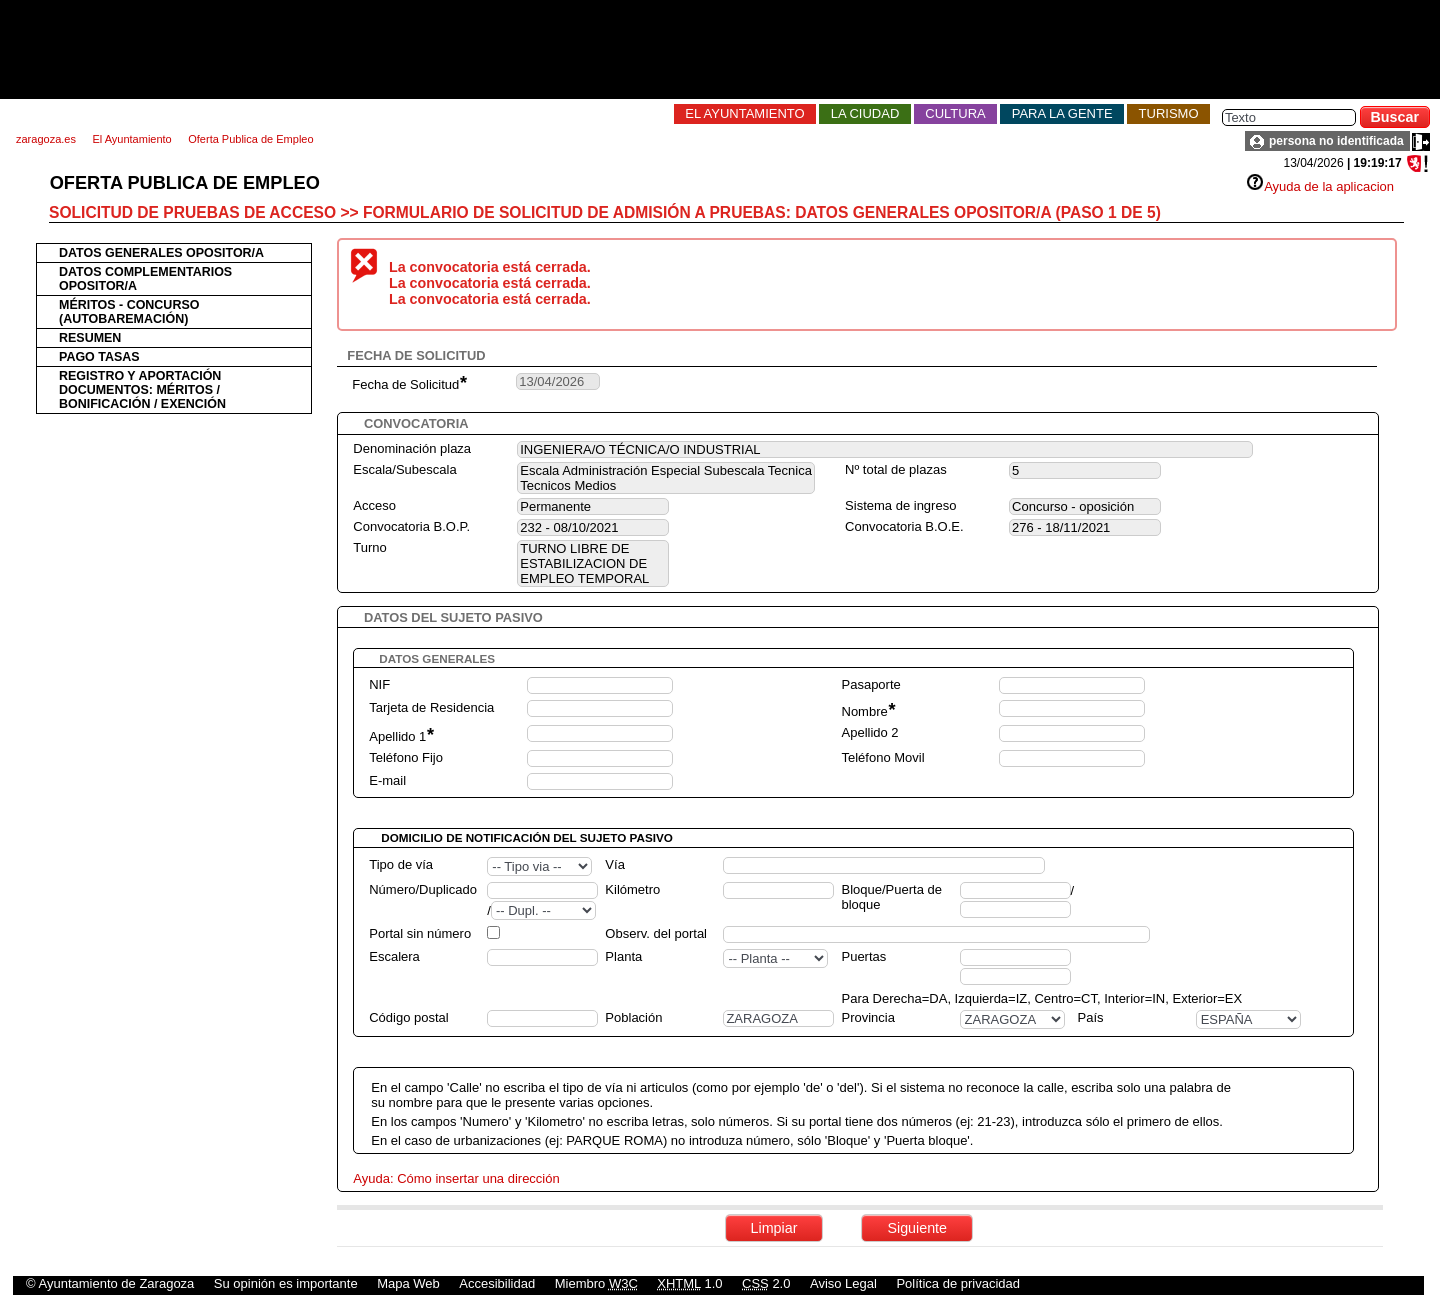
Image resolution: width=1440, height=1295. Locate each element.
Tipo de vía (401, 864)
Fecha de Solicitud (409, 384)
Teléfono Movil (883, 757)
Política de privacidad (958, 1283)
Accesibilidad (497, 1283)
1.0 (689, 1283)
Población (633, 1017)
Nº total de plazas (896, 469)
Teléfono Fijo (406, 757)
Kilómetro (632, 889)
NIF (379, 684)
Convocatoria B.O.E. (904, 526)
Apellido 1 (401, 736)
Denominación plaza (412, 448)
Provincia (867, 1017)
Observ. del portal (656, 933)
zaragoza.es (46, 139)
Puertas (863, 956)
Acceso (374, 505)
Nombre (868, 711)
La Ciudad (865, 113)
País (1091, 1017)
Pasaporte (871, 684)
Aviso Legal (843, 1283)
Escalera (394, 956)
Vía (615, 864)
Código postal (409, 1017)
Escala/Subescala (404, 469)
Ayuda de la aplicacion (1320, 186)
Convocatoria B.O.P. (411, 526)
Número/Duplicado (423, 889)
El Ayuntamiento (744, 113)
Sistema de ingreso (900, 505)
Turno (369, 547)
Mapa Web (408, 1283)
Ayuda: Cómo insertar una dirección (456, 1178)
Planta (623, 956)
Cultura (955, 113)
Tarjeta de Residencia (431, 707)
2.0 (766, 1283)
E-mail (387, 780)
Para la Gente (1062, 113)
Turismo (1169, 113)
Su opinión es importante (286, 1283)
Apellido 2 (870, 732)
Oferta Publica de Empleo (250, 139)
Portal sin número (420, 933)
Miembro (596, 1283)
